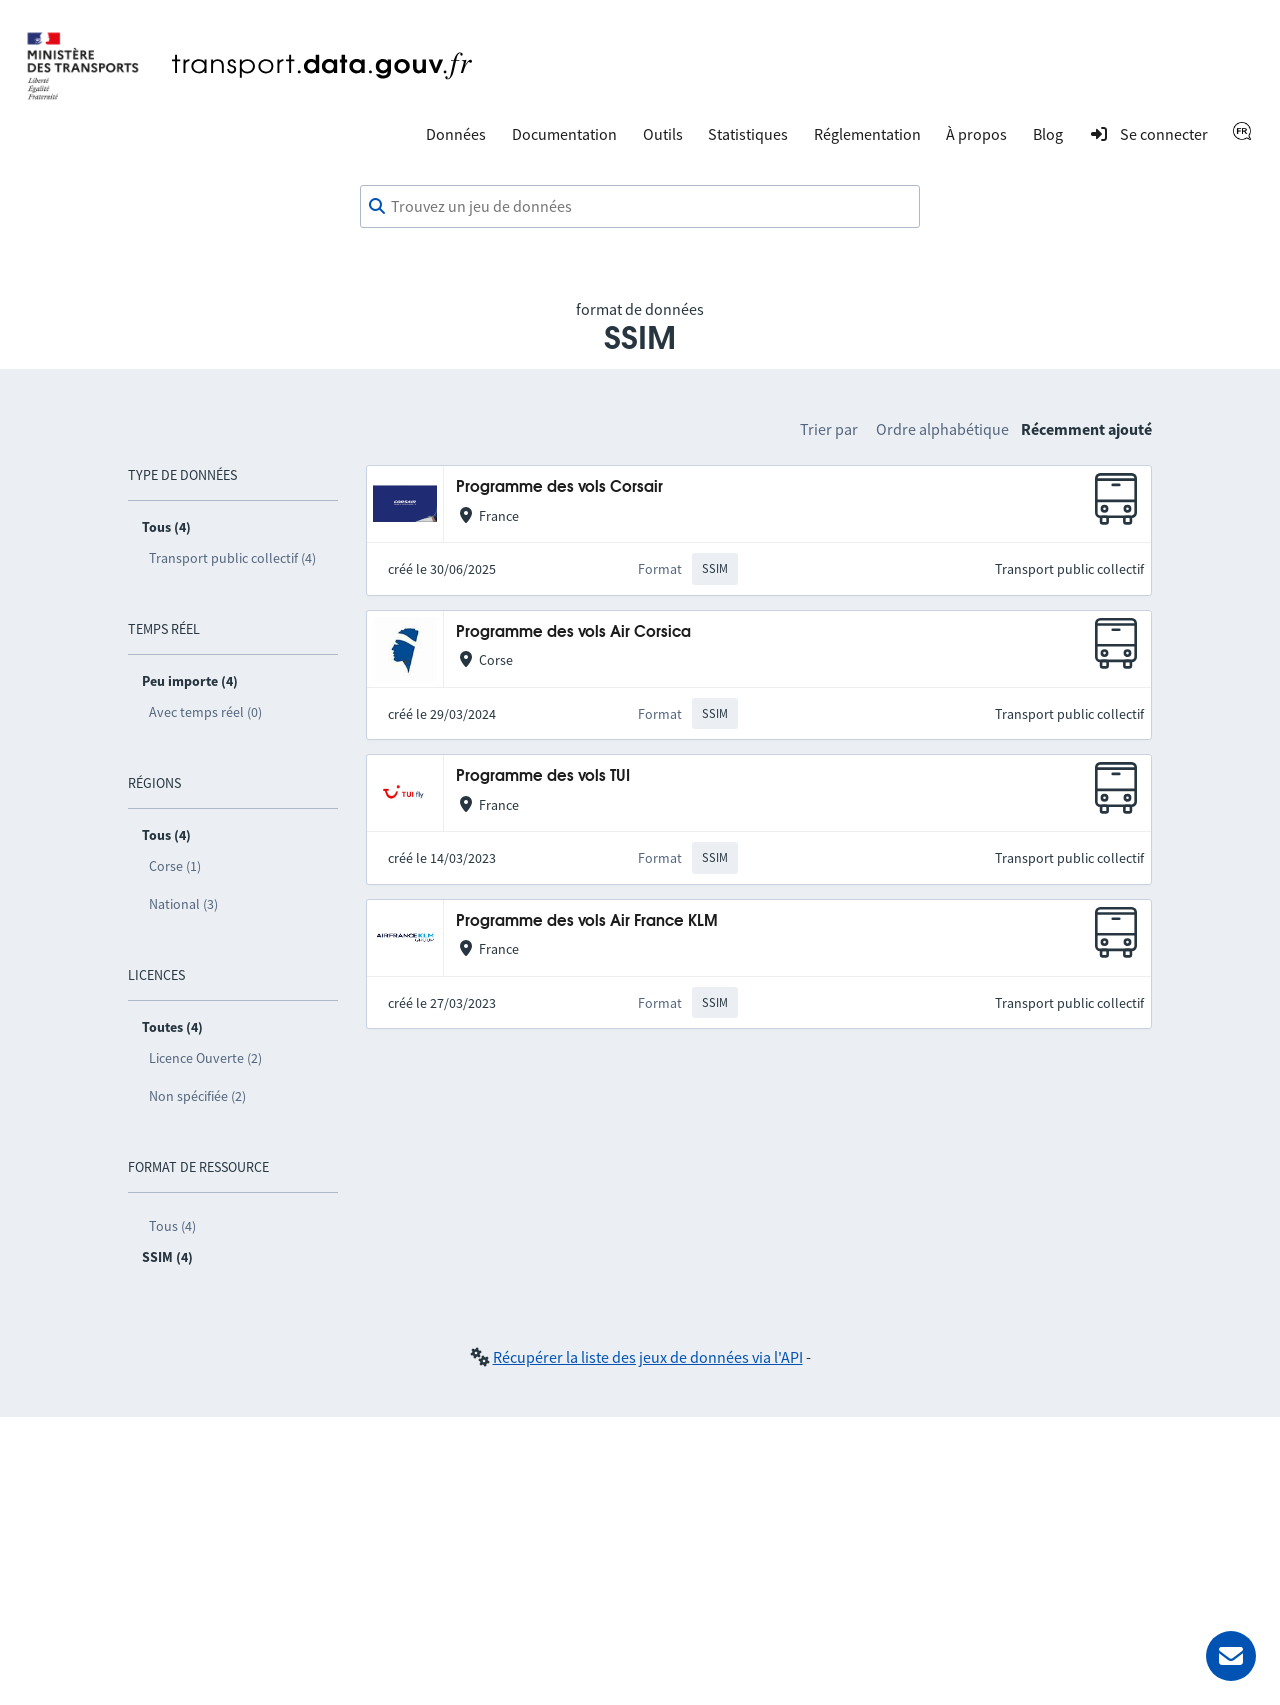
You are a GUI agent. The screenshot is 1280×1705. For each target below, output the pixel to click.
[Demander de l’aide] (1231, 1656)
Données (456, 134)
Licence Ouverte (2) (205, 1058)
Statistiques (748, 134)
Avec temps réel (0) (205, 712)
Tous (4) (172, 1226)
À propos (976, 134)
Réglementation (867, 134)
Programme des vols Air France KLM (587, 921)
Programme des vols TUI (543, 776)
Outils (663, 134)
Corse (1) (175, 866)
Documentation (564, 134)
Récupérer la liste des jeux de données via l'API (648, 1357)
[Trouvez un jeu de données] (640, 207)
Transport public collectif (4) (232, 558)
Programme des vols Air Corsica (573, 632)
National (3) (183, 904)
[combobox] (640, 207)
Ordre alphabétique (942, 429)
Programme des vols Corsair (559, 487)
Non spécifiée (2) (197, 1096)
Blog (1048, 134)
